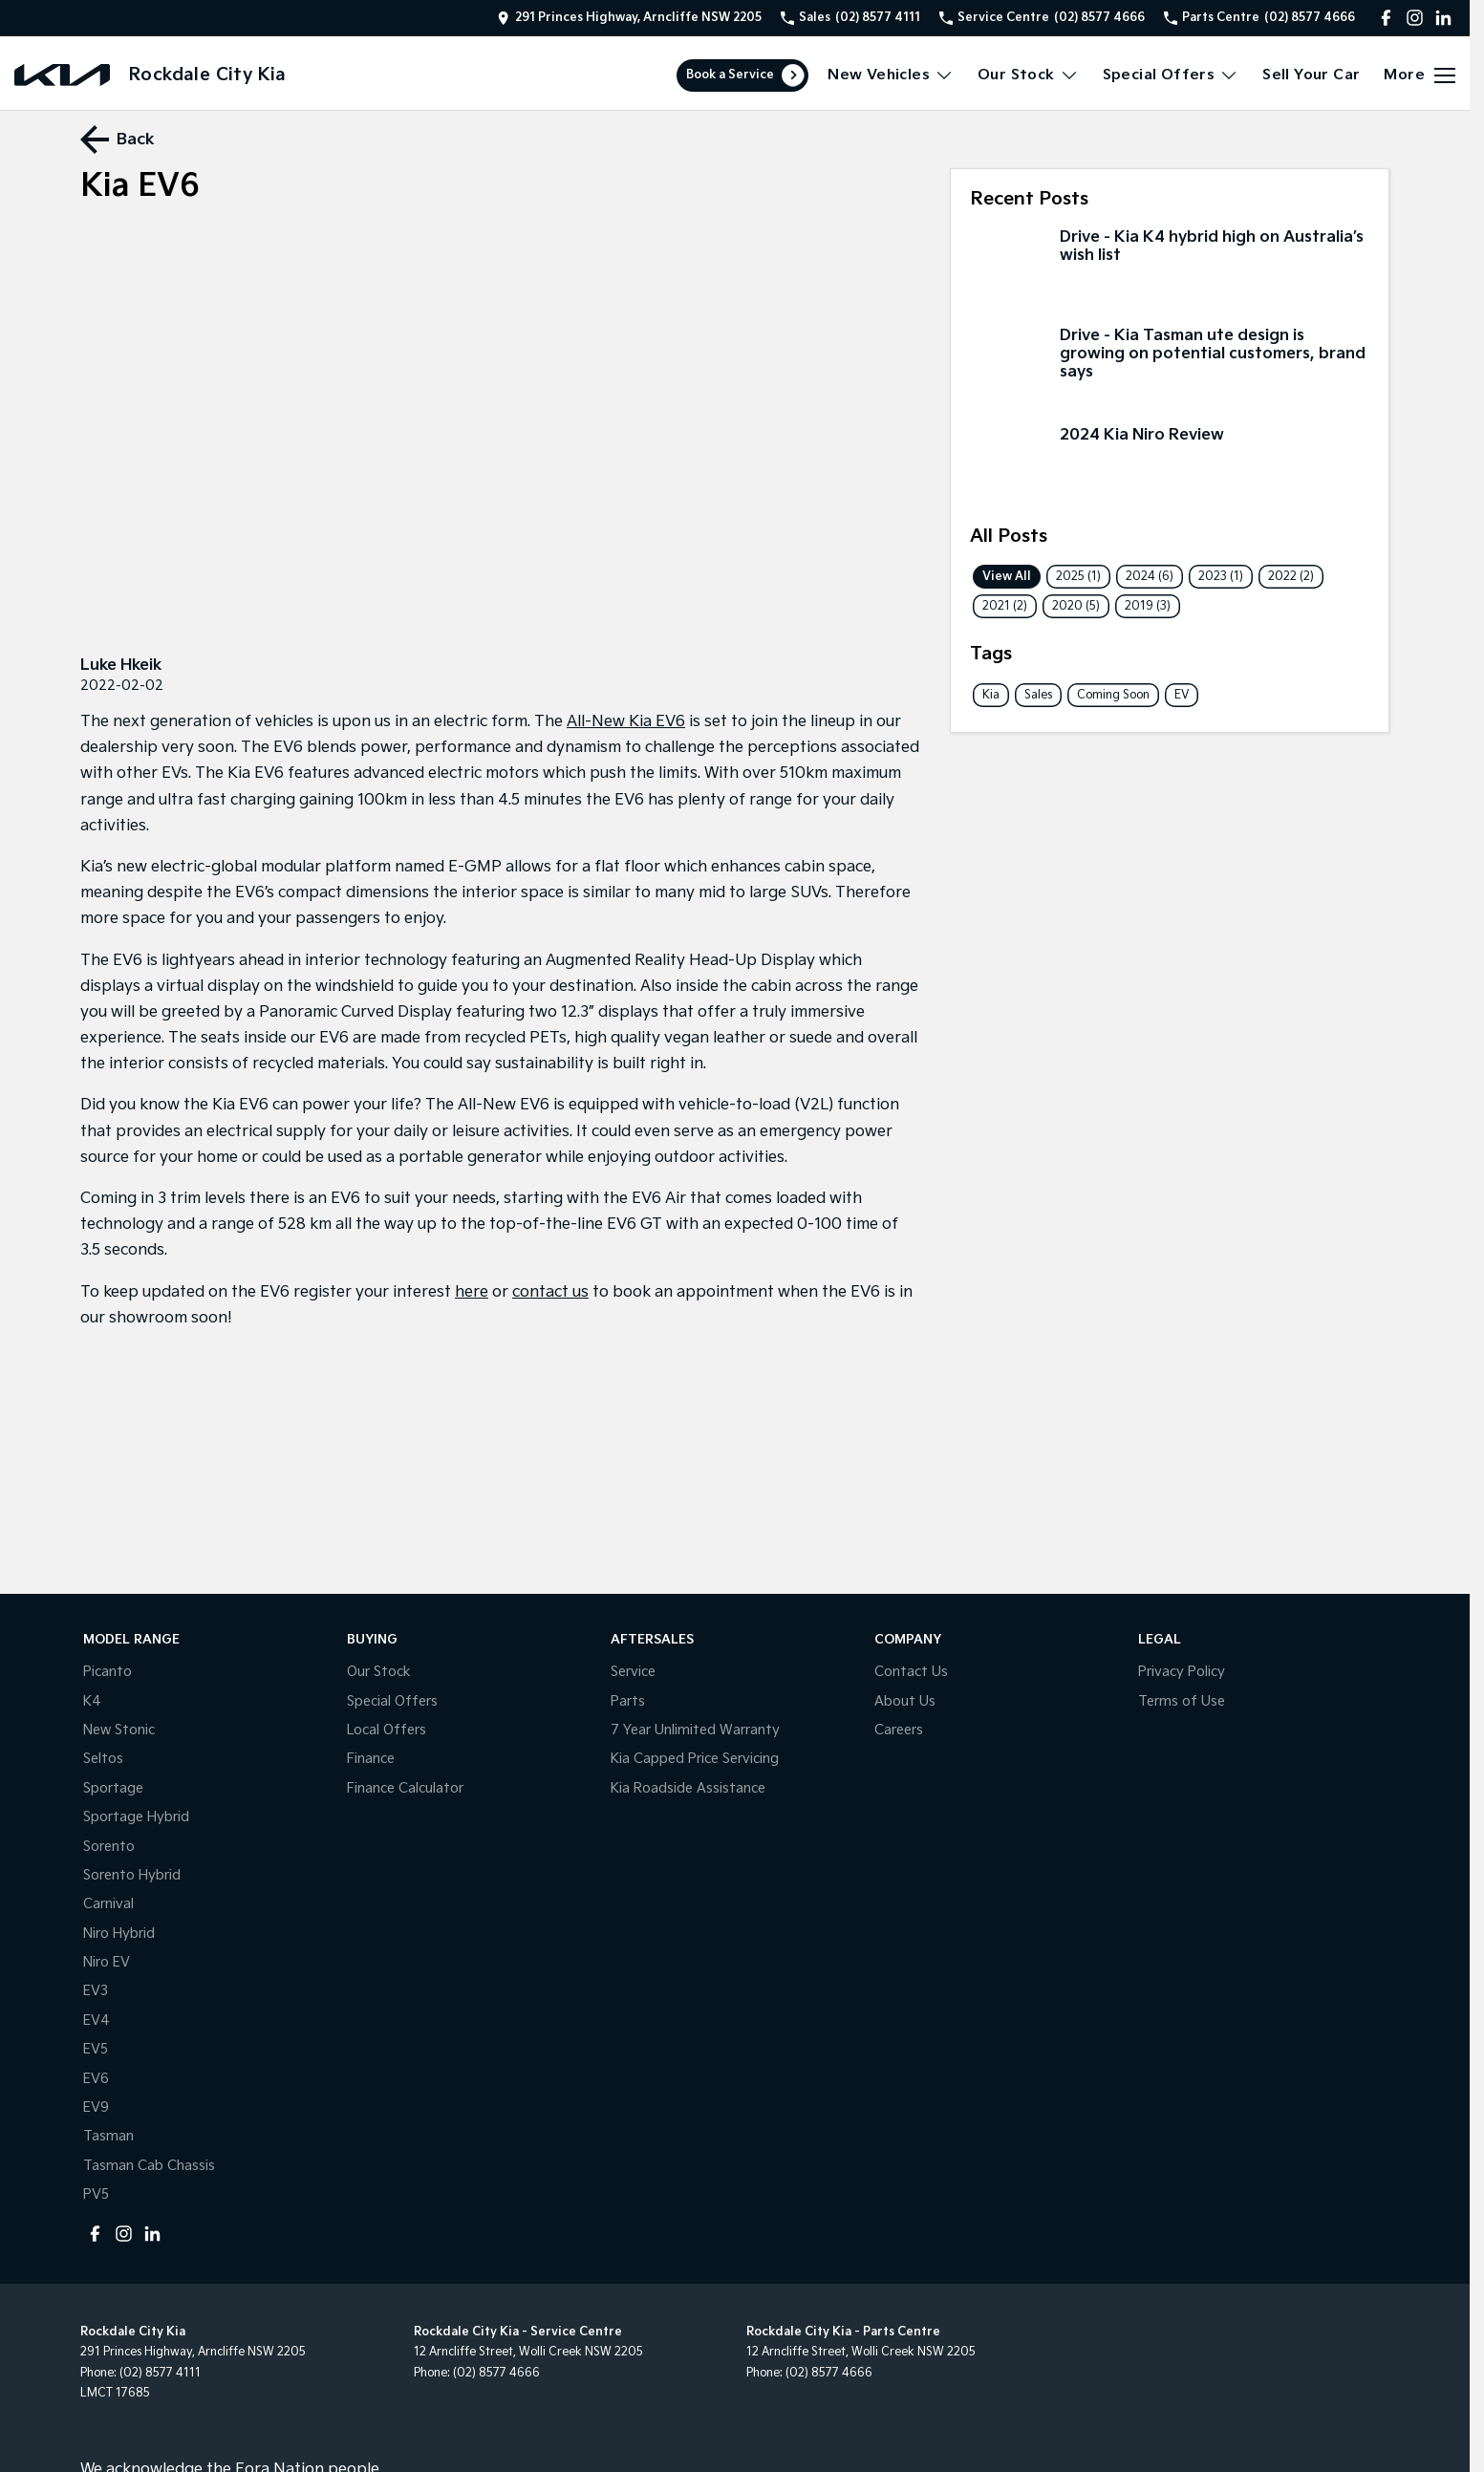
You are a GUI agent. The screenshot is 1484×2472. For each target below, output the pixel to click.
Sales (1038, 695)
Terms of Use (1181, 1701)
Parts (628, 1701)
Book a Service (730, 75)
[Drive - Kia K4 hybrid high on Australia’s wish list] (1169, 268)
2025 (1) (1078, 577)
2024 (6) (1149, 577)
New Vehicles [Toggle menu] (891, 75)
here (471, 1292)
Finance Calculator (405, 1788)
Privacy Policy (1181, 1672)
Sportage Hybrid (136, 1817)
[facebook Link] (1386, 18)
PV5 (96, 2194)
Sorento (109, 1846)
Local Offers (386, 1730)
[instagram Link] (1415, 18)
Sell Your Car (1311, 75)
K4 (92, 1701)
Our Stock (379, 1672)
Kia (991, 695)
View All (1006, 577)
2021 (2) (1004, 606)
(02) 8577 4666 (496, 2373)
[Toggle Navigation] (1419, 75)
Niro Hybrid (119, 1933)
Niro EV (106, 1962)
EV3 (95, 1991)
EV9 (96, 2107)
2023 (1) (1220, 577)
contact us (550, 1292)
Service (633, 1672)
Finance (371, 1759)
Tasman (108, 2136)
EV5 (95, 2049)
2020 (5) (1076, 606)
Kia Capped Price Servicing (695, 1759)
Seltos (103, 1759)
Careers (898, 1730)
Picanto (107, 1672)
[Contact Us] (629, 18)
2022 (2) (1291, 577)
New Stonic (119, 1730)
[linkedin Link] (1443, 18)
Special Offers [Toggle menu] (1171, 75)
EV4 (96, 2020)
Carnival (108, 1904)
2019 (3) (1148, 606)
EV (1181, 695)
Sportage (113, 1788)
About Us (905, 1701)
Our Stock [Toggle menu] (1028, 75)
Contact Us (911, 1672)
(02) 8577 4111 (160, 2373)
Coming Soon (1113, 695)
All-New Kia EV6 (626, 722)
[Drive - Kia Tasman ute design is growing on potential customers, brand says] (1169, 367)
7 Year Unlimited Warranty (695, 1730)
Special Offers (392, 1701)
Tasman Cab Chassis (149, 2166)
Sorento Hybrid (132, 1875)
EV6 (96, 2079)
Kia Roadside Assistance (688, 1788)
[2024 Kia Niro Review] (1169, 466)
